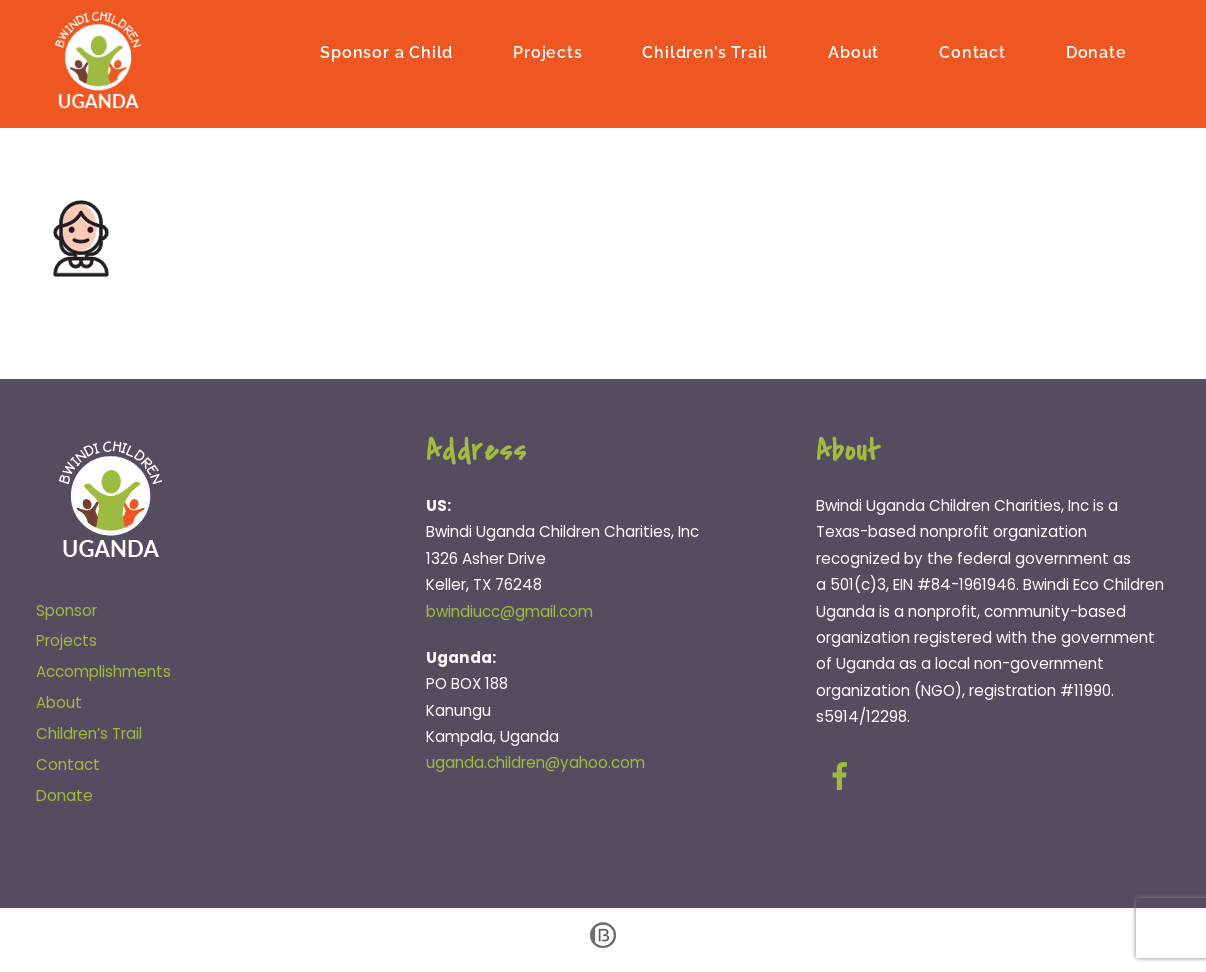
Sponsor (66, 610)
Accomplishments (103, 671)
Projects (547, 52)
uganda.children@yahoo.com (535, 762)
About (853, 52)
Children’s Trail (705, 52)
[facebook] (843, 776)
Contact (972, 52)
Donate (1096, 52)
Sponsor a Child (386, 52)
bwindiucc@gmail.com (509, 611)
